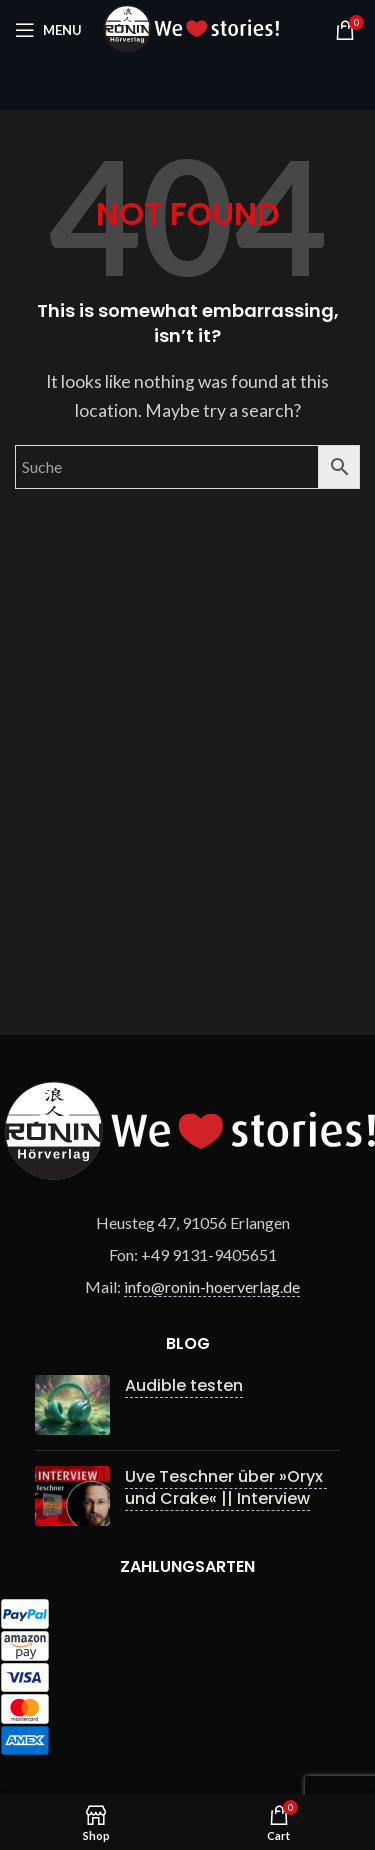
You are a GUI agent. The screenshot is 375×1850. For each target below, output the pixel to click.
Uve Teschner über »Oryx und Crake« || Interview (226, 1487)
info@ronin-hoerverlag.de (212, 1286)
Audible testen (184, 1385)
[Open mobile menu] (48, 30)
